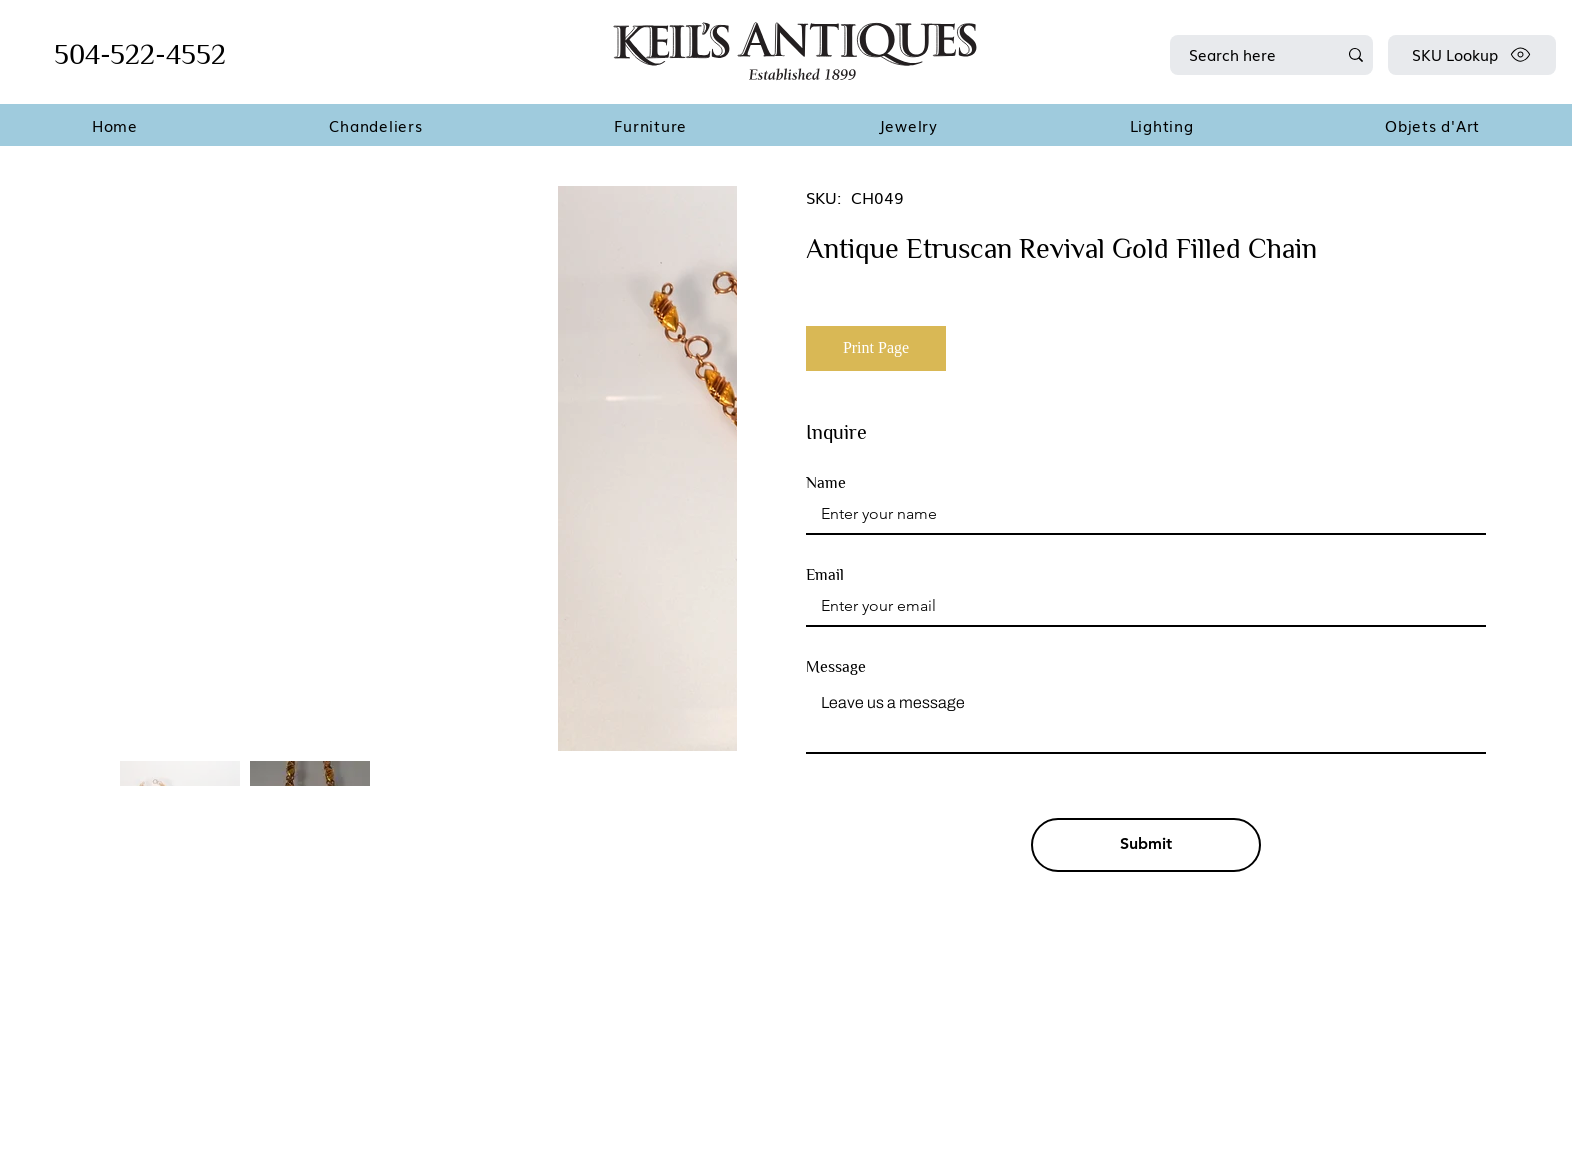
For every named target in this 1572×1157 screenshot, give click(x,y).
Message (836, 667)
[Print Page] (876, 348)
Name (826, 483)
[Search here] (1248, 55)
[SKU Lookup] (1472, 55)
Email (825, 575)
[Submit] (1146, 845)
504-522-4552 (140, 54)
